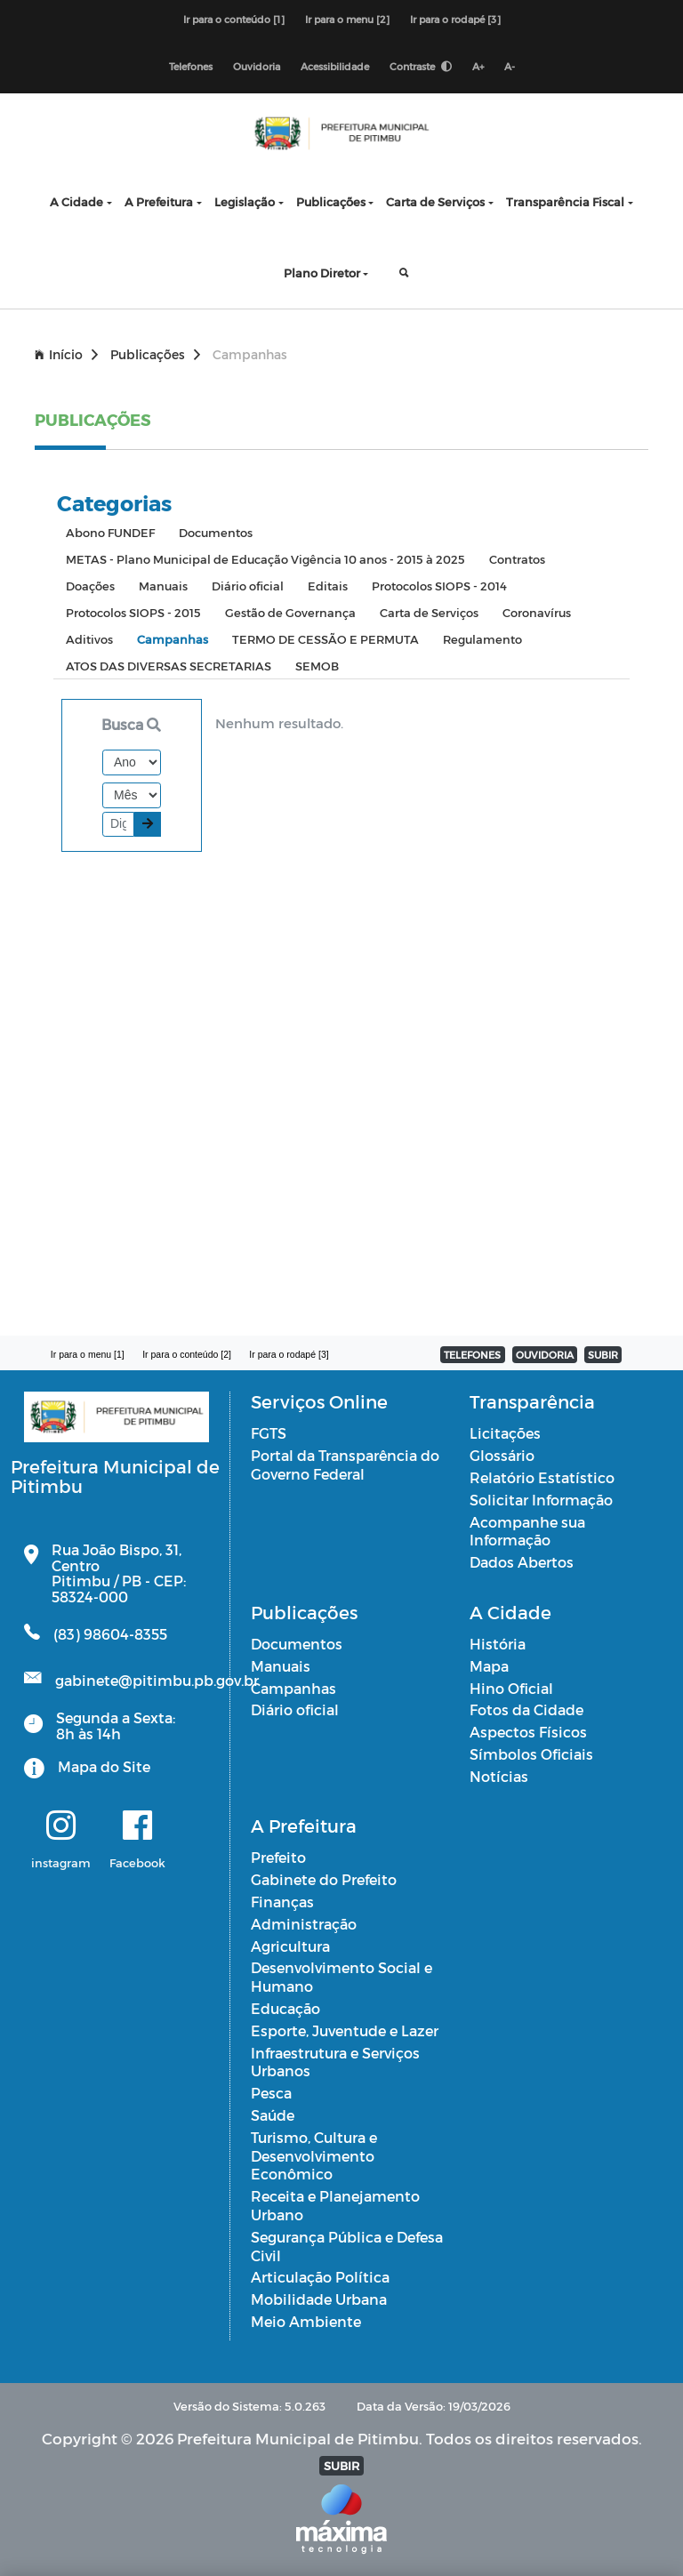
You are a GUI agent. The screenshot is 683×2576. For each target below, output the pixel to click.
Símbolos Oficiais (531, 1753)
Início (66, 354)
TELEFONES (472, 1354)
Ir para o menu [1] (88, 1354)
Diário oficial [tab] (248, 585)
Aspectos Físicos (528, 1731)
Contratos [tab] (517, 559)
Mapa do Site (104, 1766)
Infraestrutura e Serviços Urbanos (335, 2062)
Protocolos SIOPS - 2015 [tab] (133, 612)
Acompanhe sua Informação (527, 1531)
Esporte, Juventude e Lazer (344, 2030)
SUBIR (603, 1354)
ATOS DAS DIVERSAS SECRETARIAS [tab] (168, 665)
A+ (478, 66)
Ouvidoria (256, 66)
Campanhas (293, 1688)
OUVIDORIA (545, 1354)
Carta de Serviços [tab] (429, 612)
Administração (304, 1923)
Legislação (244, 201)
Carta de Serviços (435, 201)
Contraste (421, 66)
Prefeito (278, 1857)
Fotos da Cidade (526, 1709)
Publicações (331, 201)
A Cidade (76, 201)
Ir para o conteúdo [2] (186, 1354)
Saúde (272, 2115)
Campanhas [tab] (172, 639)
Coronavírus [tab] (536, 612)
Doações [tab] (90, 585)
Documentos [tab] (216, 532)
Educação (285, 2008)
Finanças (282, 1901)
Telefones (191, 66)
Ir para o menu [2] (347, 19)
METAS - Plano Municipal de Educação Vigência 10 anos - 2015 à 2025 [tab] (265, 559)
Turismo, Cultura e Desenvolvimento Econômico (314, 2156)
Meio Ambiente (306, 2321)
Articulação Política (320, 2276)
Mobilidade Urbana (319, 2299)
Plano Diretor (322, 272)
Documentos (296, 1643)
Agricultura (290, 1946)
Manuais (280, 1665)
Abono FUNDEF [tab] (110, 532)
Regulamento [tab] (482, 639)
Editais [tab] (328, 585)
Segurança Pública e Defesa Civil (347, 2246)
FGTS (268, 1432)
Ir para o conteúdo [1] (234, 19)
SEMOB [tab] (317, 665)
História (498, 1643)
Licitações (505, 1432)
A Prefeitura (159, 201)
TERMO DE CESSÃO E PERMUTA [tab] (325, 639)
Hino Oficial (511, 1688)
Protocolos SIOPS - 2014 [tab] (439, 585)
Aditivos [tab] (89, 639)
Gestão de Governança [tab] (290, 612)
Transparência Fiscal (565, 201)
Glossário (502, 1455)
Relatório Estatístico (542, 1477)
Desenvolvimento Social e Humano (341, 1976)
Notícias (499, 1776)
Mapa (489, 1665)
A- (509, 66)
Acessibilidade (335, 66)
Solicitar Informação (541, 1499)
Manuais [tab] (163, 585)
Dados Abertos (522, 1561)
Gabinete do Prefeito (324, 1879)
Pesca (271, 2092)
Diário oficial (295, 1709)
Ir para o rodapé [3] (455, 19)
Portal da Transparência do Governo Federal (345, 1464)
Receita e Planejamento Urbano (335, 2205)
